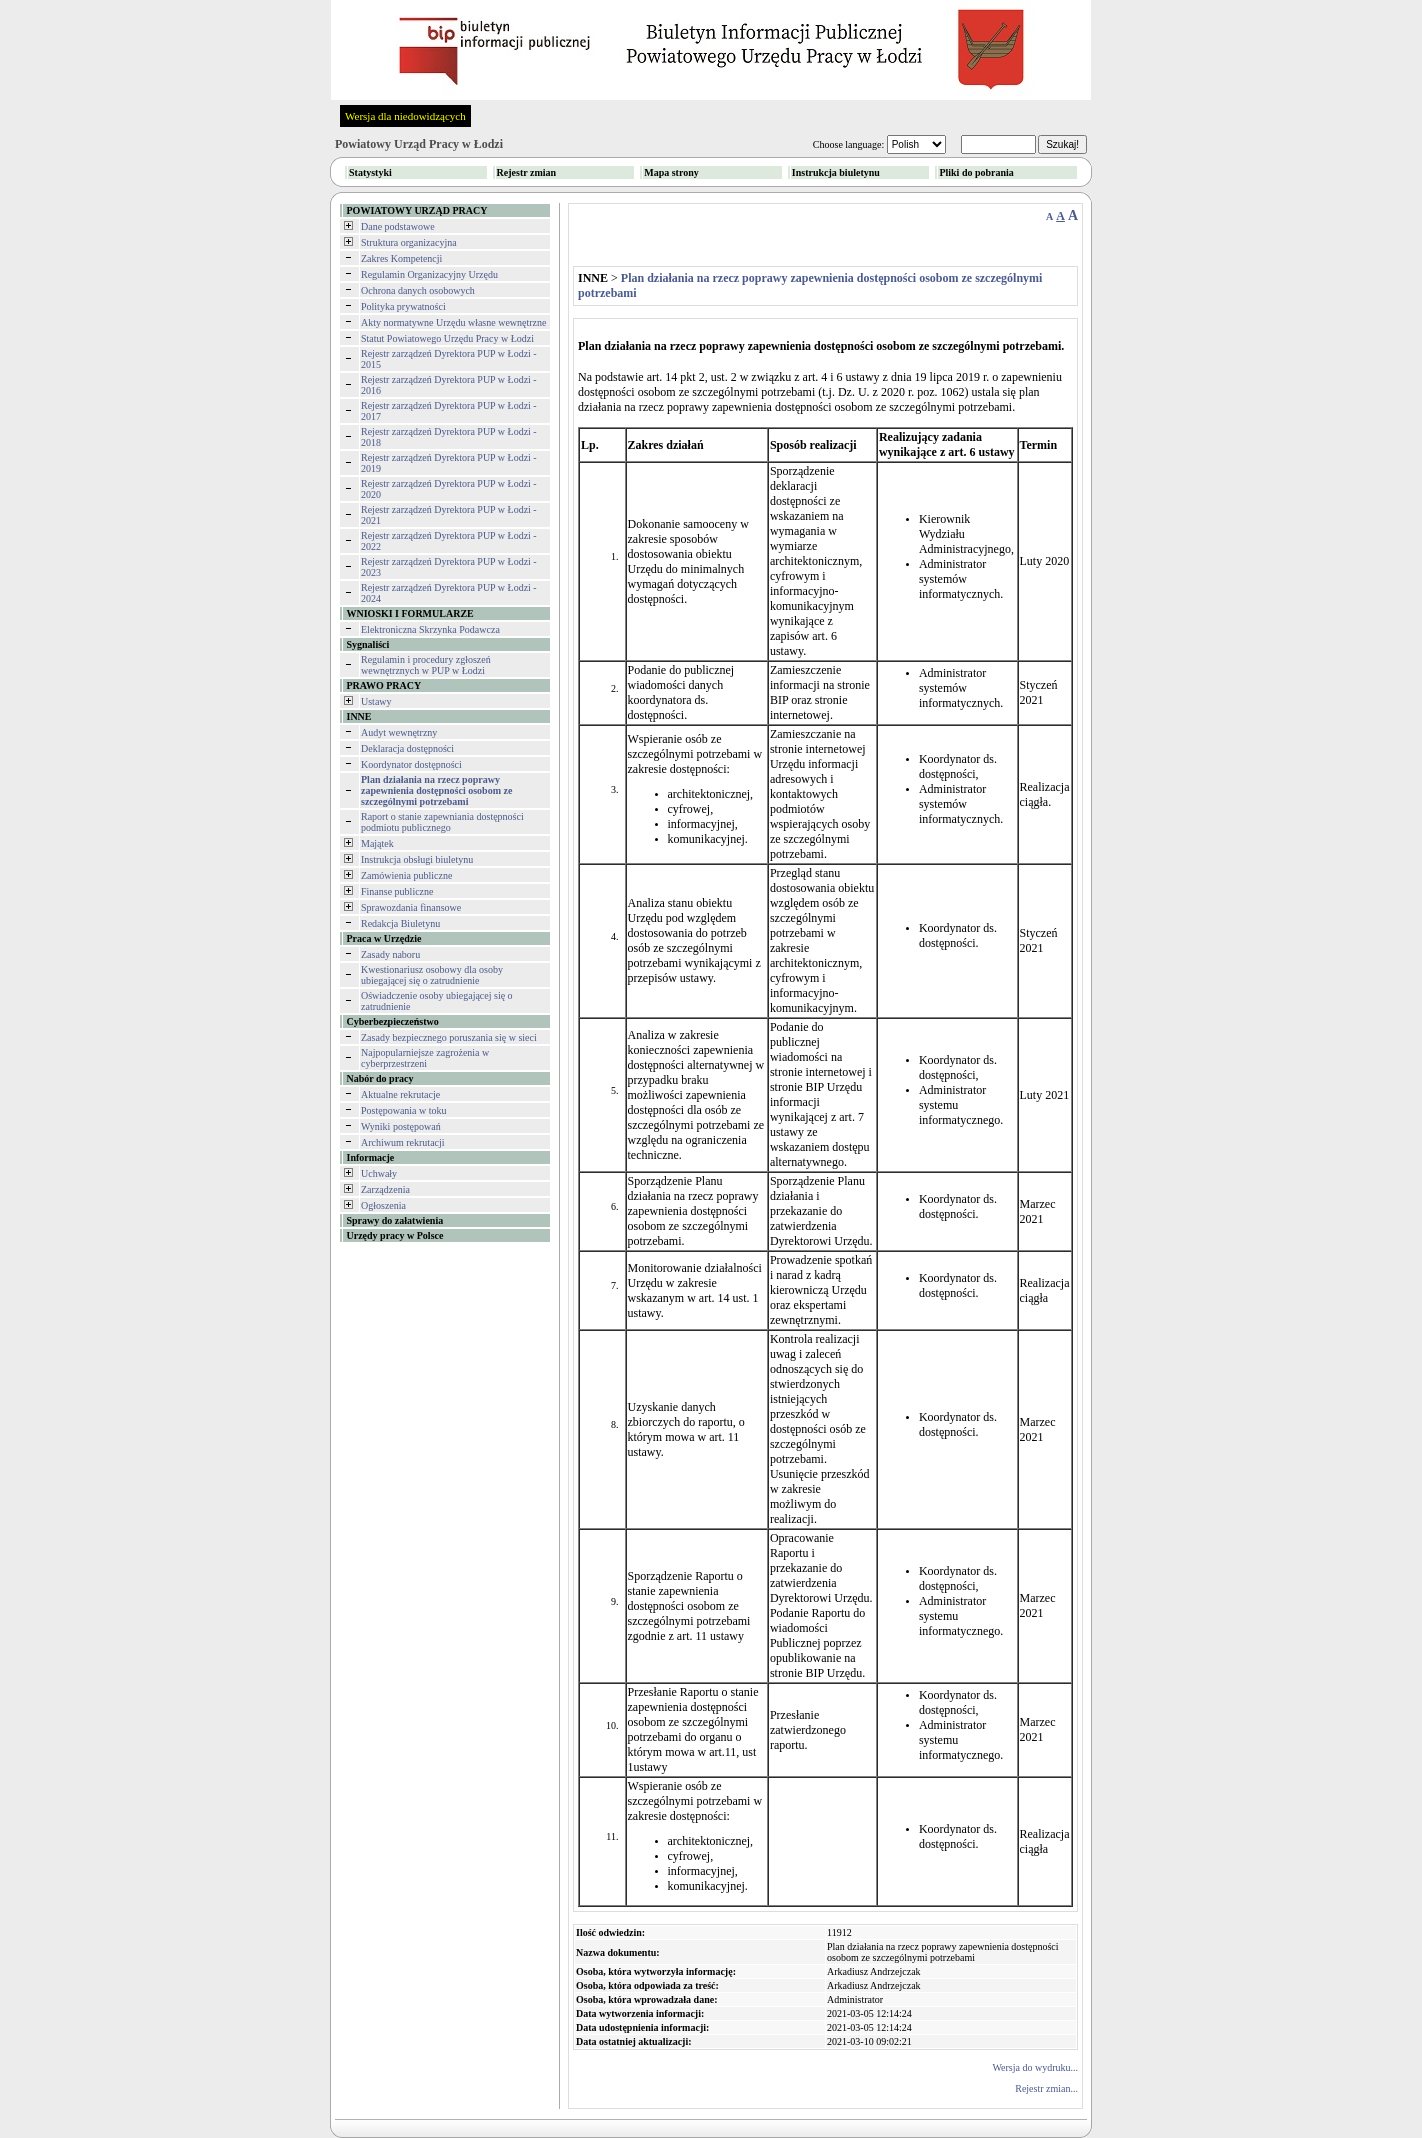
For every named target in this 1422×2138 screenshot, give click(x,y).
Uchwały (379, 1173)
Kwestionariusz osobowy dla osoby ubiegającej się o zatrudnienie (432, 975)
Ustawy (376, 701)
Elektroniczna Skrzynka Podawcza (430, 629)
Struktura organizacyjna (409, 242)
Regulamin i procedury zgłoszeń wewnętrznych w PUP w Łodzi (426, 665)
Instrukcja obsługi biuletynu (417, 859)
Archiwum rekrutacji (403, 1142)
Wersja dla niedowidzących (405, 116)
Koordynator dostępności (411, 764)
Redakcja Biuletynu (400, 923)
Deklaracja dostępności (407, 748)
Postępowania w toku (404, 1110)
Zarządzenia (385, 1189)
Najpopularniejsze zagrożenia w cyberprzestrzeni (425, 1058)
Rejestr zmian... (1046, 2088)
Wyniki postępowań (401, 1126)
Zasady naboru (390, 954)
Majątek (377, 843)
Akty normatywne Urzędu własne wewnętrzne (454, 322)
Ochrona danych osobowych (418, 290)
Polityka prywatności (403, 306)
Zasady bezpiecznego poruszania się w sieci (449, 1037)
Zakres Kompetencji (401, 258)
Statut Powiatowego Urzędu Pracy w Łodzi (447, 338)
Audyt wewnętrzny (399, 732)
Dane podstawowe (398, 226)
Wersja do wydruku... (1035, 2067)
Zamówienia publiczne (406, 875)
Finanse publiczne (397, 891)
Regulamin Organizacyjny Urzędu (429, 274)
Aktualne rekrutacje (400, 1094)
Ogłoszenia (383, 1205)
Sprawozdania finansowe (411, 907)
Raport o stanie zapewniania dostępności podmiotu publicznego (442, 822)
